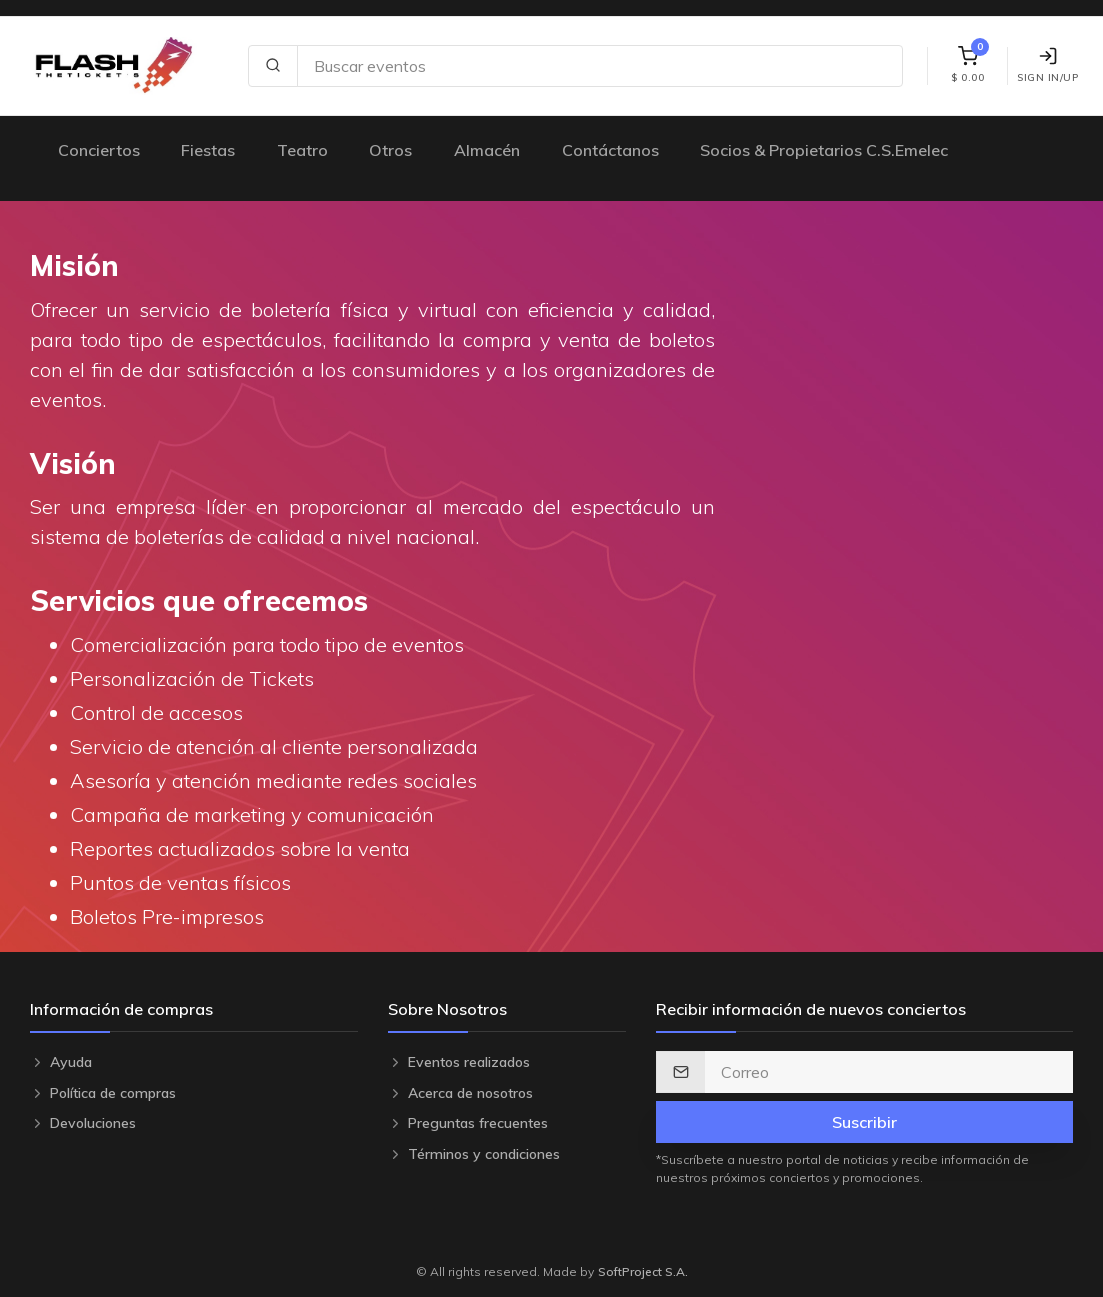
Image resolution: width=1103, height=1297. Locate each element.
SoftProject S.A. (643, 1271)
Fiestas (208, 150)
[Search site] (600, 66)
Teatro (302, 150)
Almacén (487, 150)
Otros (390, 150)
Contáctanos (610, 150)
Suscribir (864, 1122)
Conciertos (99, 150)
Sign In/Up (1047, 65)
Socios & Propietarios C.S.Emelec (824, 150)
